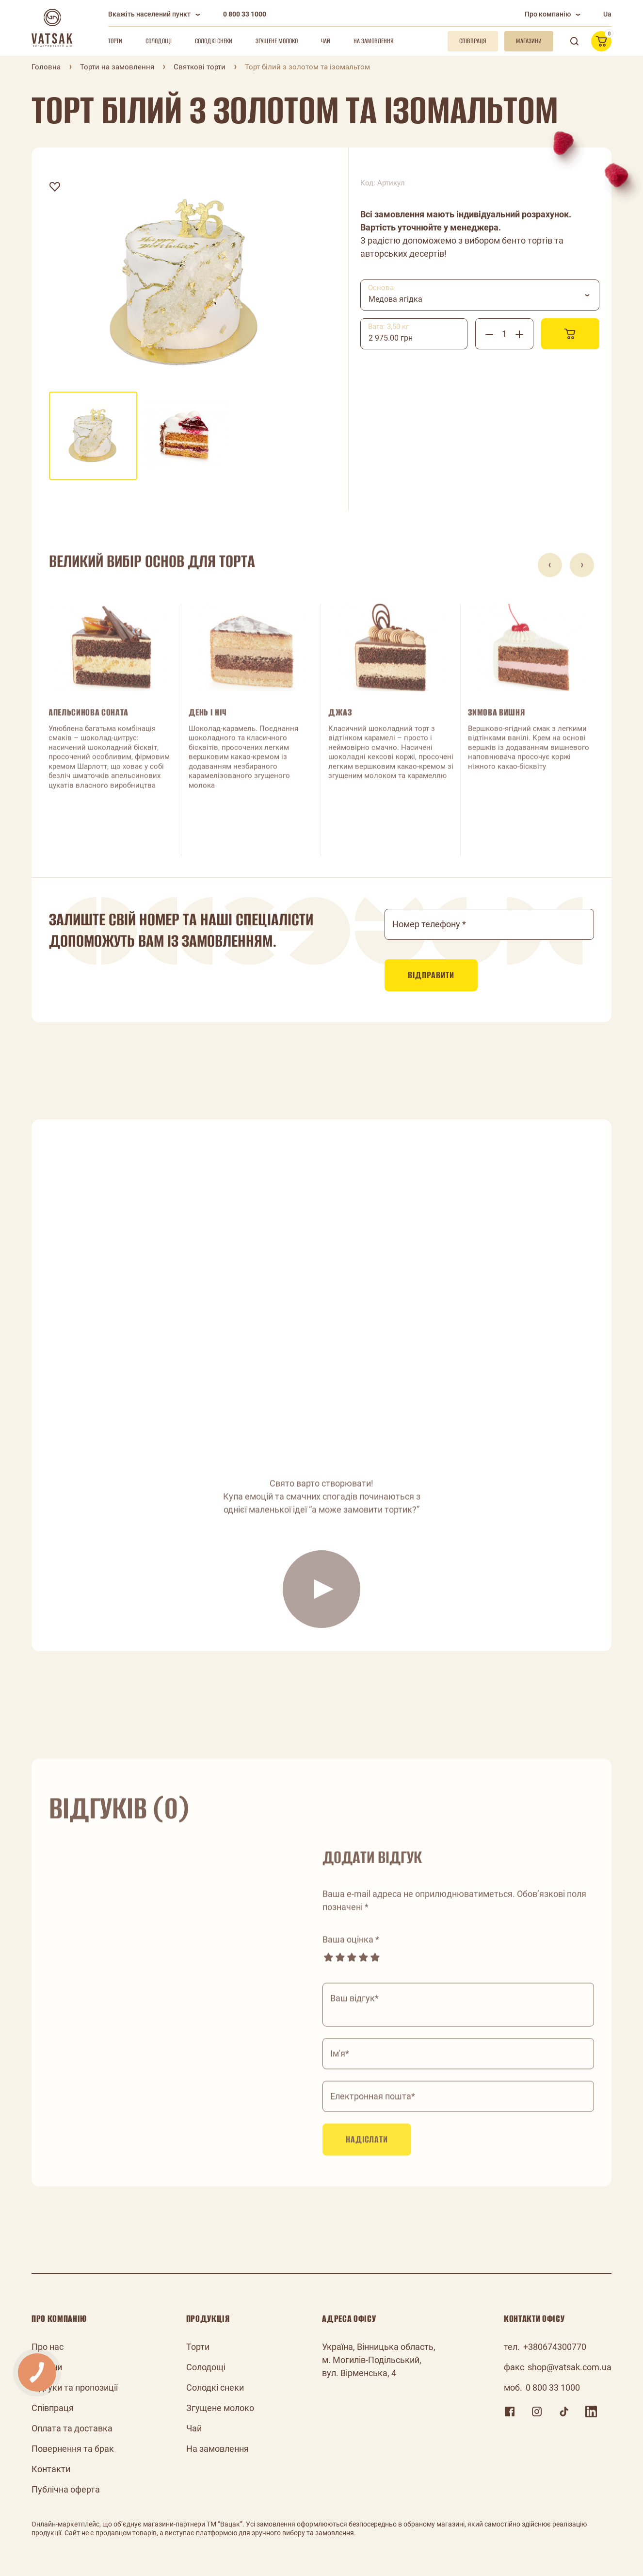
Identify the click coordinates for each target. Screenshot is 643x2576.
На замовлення (374, 41)
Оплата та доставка (72, 2428)
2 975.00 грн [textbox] (391, 338)
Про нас (48, 2347)
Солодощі (158, 41)
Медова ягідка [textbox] (395, 299)
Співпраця (53, 2408)
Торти (115, 41)
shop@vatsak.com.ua (569, 2367)
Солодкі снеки (213, 41)
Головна (46, 67)
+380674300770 (554, 2347)
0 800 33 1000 (244, 14)
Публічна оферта (66, 2489)
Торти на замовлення (117, 67)
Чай (325, 41)
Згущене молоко (277, 41)
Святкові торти (199, 67)
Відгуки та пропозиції (75, 2387)
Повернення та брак (73, 2449)
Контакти (51, 2469)
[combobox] (479, 295)
